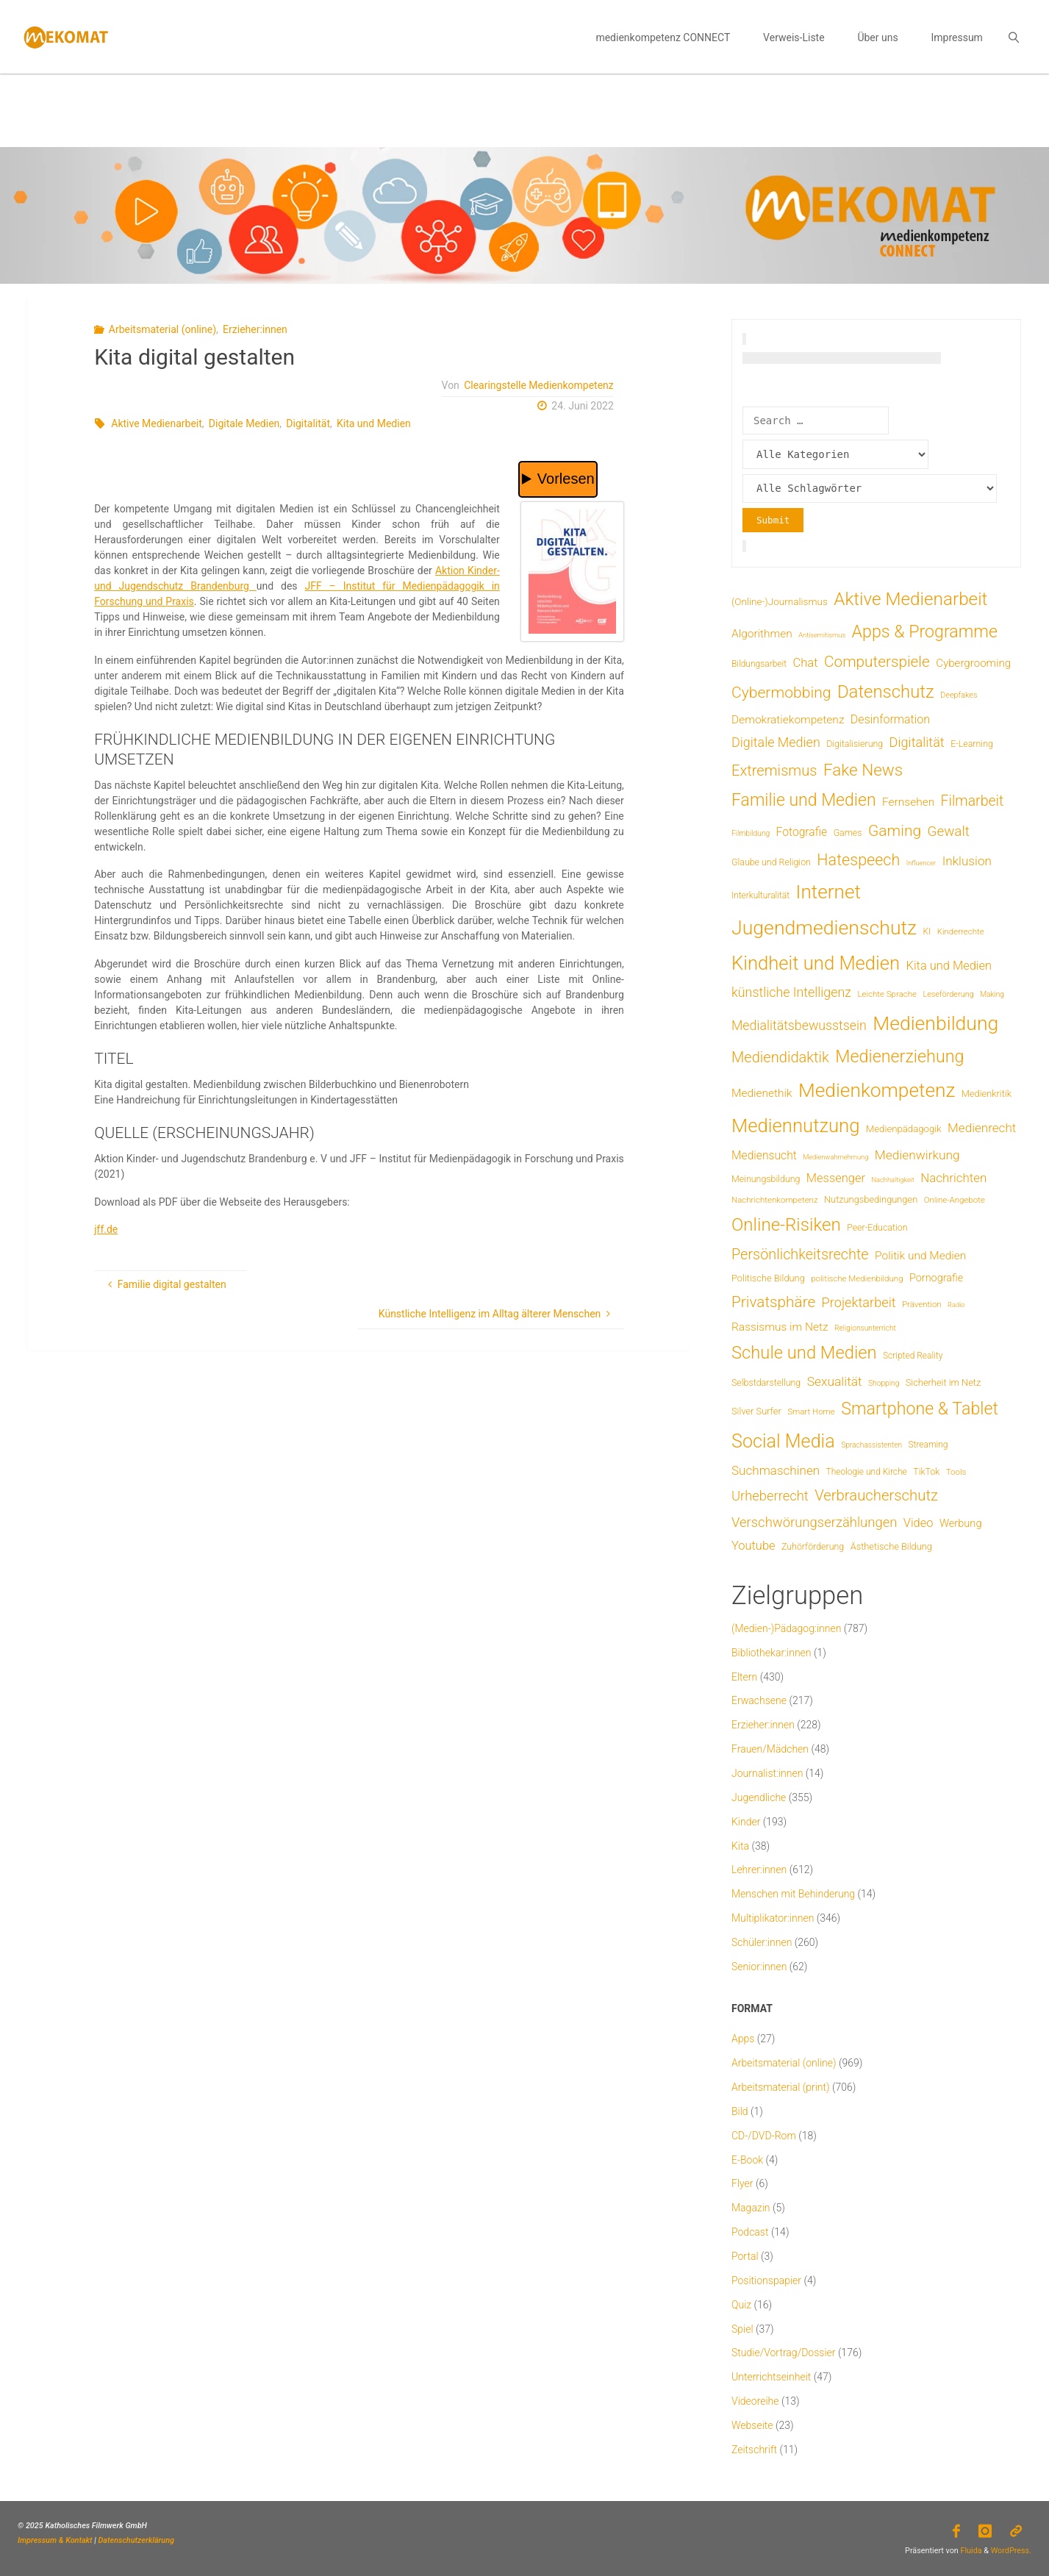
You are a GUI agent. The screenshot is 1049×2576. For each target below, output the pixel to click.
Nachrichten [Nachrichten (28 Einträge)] (953, 1177)
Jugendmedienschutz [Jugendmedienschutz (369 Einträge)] (824, 928)
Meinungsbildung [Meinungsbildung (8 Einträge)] (765, 1178)
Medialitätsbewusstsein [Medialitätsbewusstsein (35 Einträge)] (799, 1025)
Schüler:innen (761, 1942)
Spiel (742, 2329)
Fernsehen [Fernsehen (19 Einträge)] (908, 802)
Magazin (750, 2208)
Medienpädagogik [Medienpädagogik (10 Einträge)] (904, 1128)
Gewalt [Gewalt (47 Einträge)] (949, 831)
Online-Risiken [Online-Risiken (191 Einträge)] (786, 1224)
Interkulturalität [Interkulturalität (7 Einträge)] (760, 895)
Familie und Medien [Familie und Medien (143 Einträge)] (803, 800)
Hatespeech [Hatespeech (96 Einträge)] (858, 860)
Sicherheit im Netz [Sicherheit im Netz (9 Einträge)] (943, 1382)
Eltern (744, 1677)
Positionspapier (766, 2280)
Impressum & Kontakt (55, 2540)
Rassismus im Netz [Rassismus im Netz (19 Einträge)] (779, 1327)
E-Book (747, 2160)
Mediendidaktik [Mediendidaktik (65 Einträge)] (780, 1057)
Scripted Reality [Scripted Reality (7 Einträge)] (912, 1355)
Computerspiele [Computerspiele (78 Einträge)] (877, 661)
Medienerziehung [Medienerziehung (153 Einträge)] (899, 1056)
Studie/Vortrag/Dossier (783, 2352)
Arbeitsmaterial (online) (162, 329)
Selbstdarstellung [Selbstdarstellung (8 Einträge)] (766, 1382)
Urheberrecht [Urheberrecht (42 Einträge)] (770, 1495)
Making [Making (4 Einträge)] (992, 994)
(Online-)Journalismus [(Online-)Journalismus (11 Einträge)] (779, 601)
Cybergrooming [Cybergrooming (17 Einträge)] (973, 663)
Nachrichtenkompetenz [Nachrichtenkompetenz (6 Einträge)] (774, 1200)
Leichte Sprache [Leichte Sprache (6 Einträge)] (887, 994)
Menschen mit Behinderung (793, 1894)
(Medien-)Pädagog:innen (786, 1628)
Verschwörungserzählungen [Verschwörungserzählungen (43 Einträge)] (814, 1522)
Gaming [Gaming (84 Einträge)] (894, 830)
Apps (742, 2038)
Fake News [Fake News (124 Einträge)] (863, 770)
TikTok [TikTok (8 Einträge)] (926, 1471)
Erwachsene (759, 1700)
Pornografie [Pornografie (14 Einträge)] (936, 1278)
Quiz (741, 2305)
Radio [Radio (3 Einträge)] (956, 1304)
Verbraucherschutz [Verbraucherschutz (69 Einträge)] (876, 1495)
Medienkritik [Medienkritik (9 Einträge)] (987, 1093)
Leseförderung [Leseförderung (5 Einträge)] (948, 994)
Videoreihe (755, 2401)
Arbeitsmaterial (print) (780, 2087)
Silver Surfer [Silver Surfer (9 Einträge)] (756, 1411)
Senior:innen (759, 1966)
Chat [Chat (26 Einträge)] (804, 663)
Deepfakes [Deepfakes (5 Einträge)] (958, 695)
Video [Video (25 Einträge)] (918, 1523)
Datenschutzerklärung (136, 2540)
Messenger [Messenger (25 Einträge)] (835, 1178)
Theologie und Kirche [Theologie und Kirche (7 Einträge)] (866, 1472)
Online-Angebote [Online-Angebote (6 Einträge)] (954, 1200)
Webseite (752, 2425)
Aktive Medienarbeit (156, 423)
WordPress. (1011, 2550)
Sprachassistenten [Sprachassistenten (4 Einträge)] (871, 1445)
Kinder (745, 1822)
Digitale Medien (244, 423)
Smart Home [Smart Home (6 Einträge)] (811, 1411)
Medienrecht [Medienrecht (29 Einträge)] (982, 1127)
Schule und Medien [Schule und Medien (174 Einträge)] (804, 1352)
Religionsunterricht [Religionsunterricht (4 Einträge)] (865, 1328)
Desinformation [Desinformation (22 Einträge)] (890, 719)
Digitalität (308, 423)
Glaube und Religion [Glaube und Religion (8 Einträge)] (771, 861)
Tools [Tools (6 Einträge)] (956, 1472)
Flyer (742, 2183)
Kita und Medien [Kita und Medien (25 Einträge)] (949, 966)
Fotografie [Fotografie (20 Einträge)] (802, 832)
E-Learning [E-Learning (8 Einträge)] (971, 743)
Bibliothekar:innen (771, 1653)
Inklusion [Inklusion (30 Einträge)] (967, 861)
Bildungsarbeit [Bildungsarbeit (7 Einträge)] (759, 664)
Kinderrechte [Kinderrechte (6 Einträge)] (960, 931)
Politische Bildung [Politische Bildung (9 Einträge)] (768, 1278)
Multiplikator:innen (772, 1918)
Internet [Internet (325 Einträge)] (828, 892)
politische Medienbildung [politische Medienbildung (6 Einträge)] (857, 1278)
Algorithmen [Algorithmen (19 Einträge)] (761, 633)
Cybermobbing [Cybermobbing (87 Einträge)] (781, 692)
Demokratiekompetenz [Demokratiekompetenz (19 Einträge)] (787, 719)
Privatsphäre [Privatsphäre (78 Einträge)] (773, 1302)
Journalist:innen (767, 1773)
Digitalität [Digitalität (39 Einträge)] (917, 742)
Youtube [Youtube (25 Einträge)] (753, 1546)
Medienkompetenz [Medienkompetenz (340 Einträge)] (876, 1090)
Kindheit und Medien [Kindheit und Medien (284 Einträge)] (815, 963)
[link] (1013, 37)
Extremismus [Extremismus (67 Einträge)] (774, 770)
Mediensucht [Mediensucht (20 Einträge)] (764, 1155)
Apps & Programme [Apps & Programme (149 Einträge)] (925, 631)
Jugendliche (758, 1797)
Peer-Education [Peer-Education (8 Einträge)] (877, 1227)
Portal (745, 2256)
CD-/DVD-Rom (763, 2136)
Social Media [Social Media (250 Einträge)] (783, 1441)
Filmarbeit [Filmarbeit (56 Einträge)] (972, 801)
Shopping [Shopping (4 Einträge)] (883, 1383)
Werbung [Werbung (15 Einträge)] (960, 1523)
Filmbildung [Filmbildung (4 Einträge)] (750, 833)
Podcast (749, 2232)
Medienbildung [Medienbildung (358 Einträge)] (935, 1023)
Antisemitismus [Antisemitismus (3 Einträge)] (821, 635)
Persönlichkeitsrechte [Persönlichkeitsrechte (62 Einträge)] (800, 1254)
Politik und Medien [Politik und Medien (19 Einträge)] (920, 1255)
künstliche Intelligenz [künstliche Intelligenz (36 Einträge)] (791, 992)
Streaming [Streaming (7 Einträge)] (928, 1444)
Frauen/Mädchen (770, 1749)
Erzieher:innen (255, 329)
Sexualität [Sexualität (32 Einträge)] (834, 1381)
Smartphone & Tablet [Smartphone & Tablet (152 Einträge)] (919, 1408)
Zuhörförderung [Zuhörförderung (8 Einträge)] (812, 1546)
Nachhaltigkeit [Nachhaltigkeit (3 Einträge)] (892, 1180)
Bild (739, 2111)
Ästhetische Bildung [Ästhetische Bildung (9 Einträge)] (891, 1546)
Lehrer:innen (759, 1869)
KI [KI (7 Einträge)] (927, 931)
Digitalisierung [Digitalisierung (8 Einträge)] (854, 743)
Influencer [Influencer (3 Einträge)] (921, 863)
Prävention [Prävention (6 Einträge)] (922, 1304)
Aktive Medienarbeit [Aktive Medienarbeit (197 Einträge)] (910, 598)
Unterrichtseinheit (771, 2377)
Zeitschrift (754, 2449)
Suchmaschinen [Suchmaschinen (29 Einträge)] (775, 1470)
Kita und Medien (374, 423)
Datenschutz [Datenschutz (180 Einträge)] (885, 691)
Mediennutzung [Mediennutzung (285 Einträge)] (795, 1126)
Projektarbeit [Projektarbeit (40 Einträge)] (859, 1302)
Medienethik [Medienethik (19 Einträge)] (761, 1093)
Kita (740, 1846)
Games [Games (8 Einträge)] (848, 832)
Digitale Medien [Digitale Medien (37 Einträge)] (775, 742)
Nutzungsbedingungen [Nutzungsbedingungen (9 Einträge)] (870, 1199)
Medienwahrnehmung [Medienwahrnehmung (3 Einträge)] (835, 1157)
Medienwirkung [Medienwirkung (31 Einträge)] (917, 1155)
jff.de (106, 1229)
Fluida (970, 2550)
